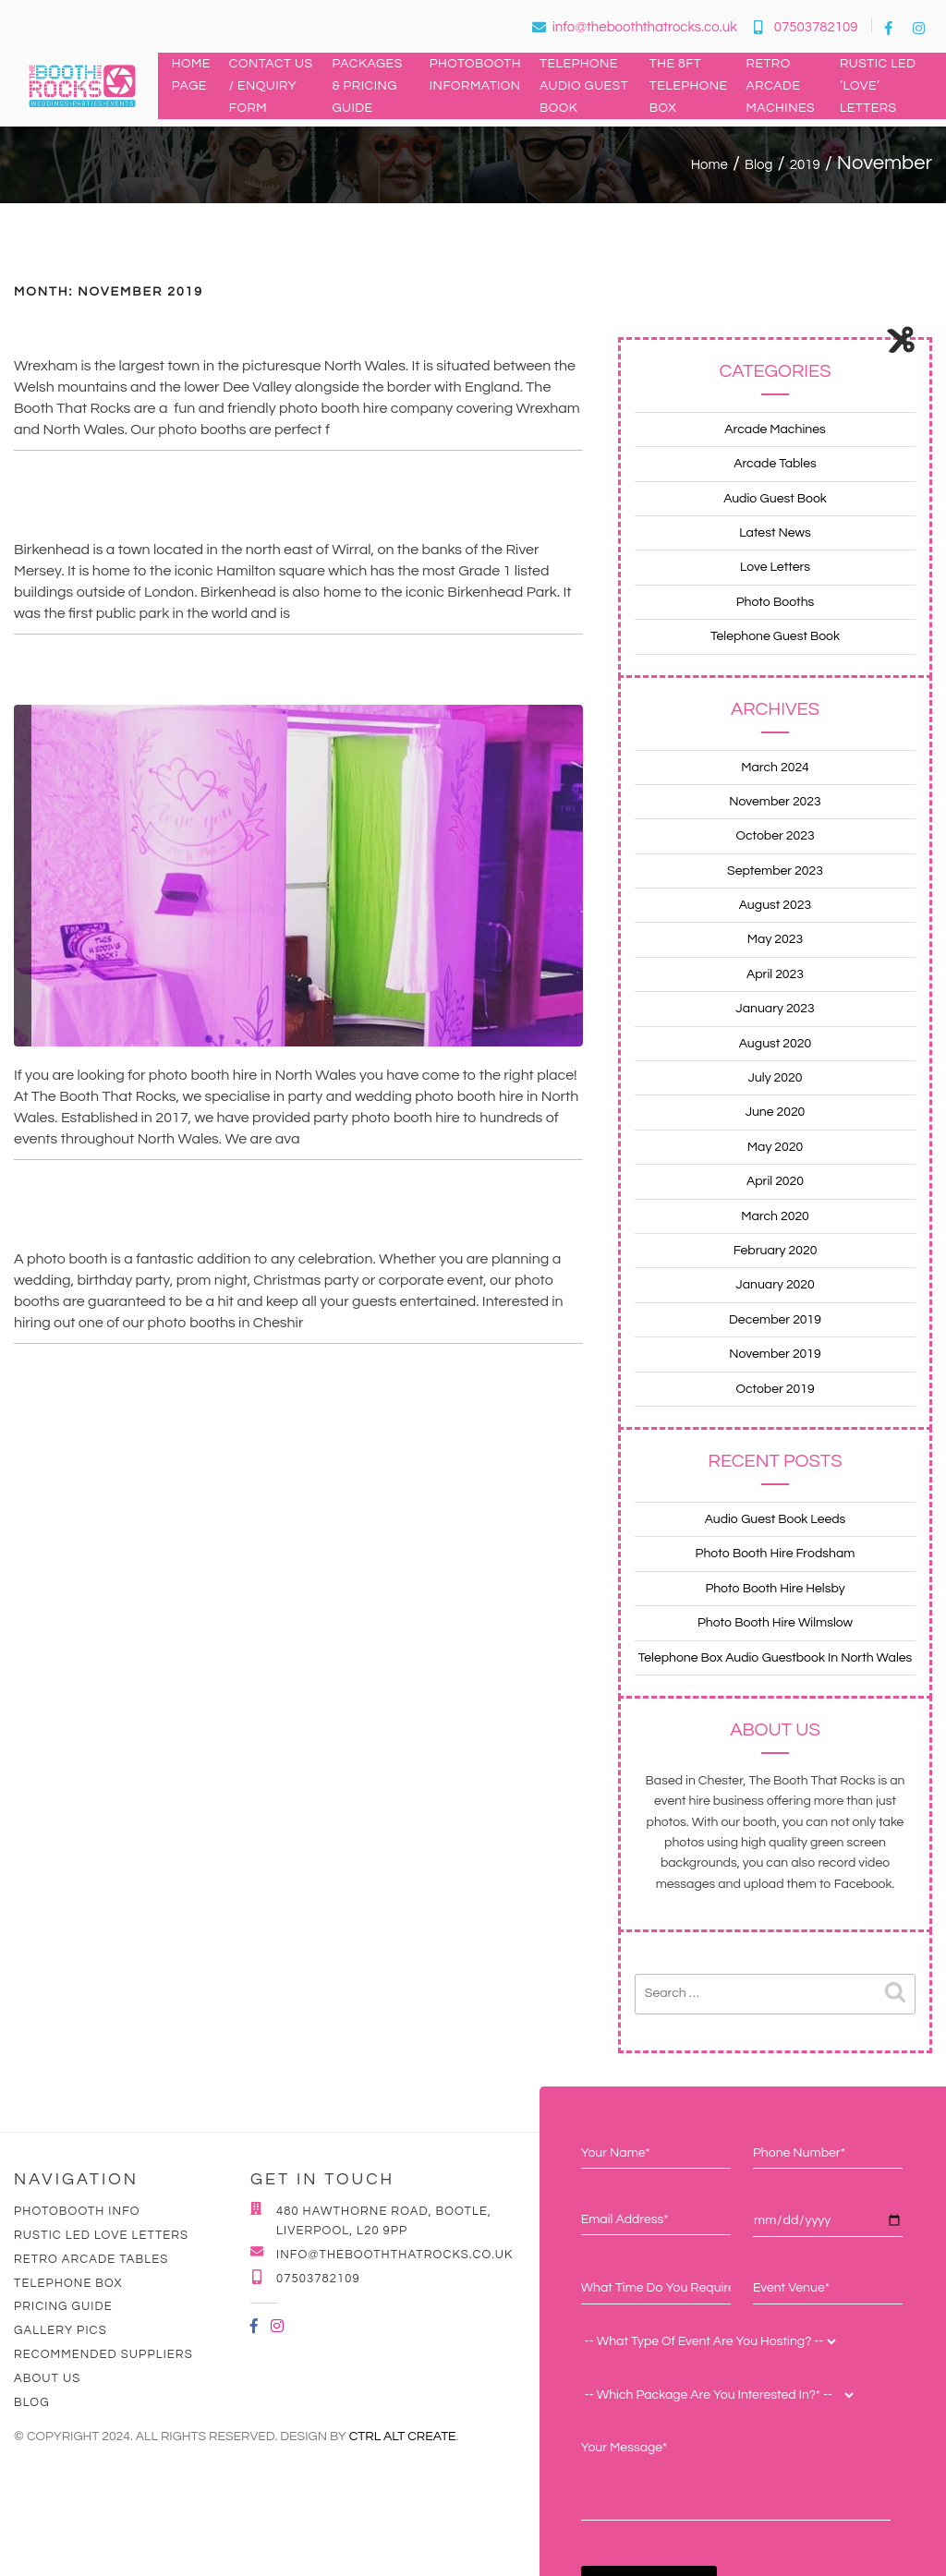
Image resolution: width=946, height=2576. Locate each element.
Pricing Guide (63, 2306)
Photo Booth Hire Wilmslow (775, 1622)
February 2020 (776, 1250)
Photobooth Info (77, 2211)
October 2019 (774, 1389)
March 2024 (775, 767)
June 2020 (776, 1112)
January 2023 (774, 1008)
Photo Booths (775, 602)
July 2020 (775, 1077)
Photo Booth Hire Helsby (774, 1588)
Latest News (774, 532)
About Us (47, 2378)
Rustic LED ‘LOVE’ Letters (878, 86)
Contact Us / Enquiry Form (271, 86)
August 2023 (775, 905)
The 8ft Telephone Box (688, 86)
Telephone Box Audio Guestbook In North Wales (775, 1657)
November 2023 (774, 801)
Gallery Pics (60, 2330)
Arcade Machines (774, 429)
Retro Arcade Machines (781, 86)
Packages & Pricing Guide (367, 86)
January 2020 (774, 1284)
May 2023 (775, 939)
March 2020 (775, 1216)
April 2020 (775, 1181)
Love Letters (775, 567)
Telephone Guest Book (775, 636)
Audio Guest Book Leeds (775, 1519)
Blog (32, 2402)
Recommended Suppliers (103, 2354)
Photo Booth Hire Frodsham (775, 1553)
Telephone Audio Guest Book (584, 86)
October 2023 (774, 835)
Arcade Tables (775, 463)
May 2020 (775, 1147)
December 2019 (775, 1319)
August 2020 (775, 1043)
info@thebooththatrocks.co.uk (634, 27)
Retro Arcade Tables (91, 2259)
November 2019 (774, 1354)
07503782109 (806, 27)
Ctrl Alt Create (402, 2436)
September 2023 (775, 871)
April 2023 (775, 974)
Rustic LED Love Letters (101, 2235)
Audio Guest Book (775, 498)
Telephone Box (68, 2283)
